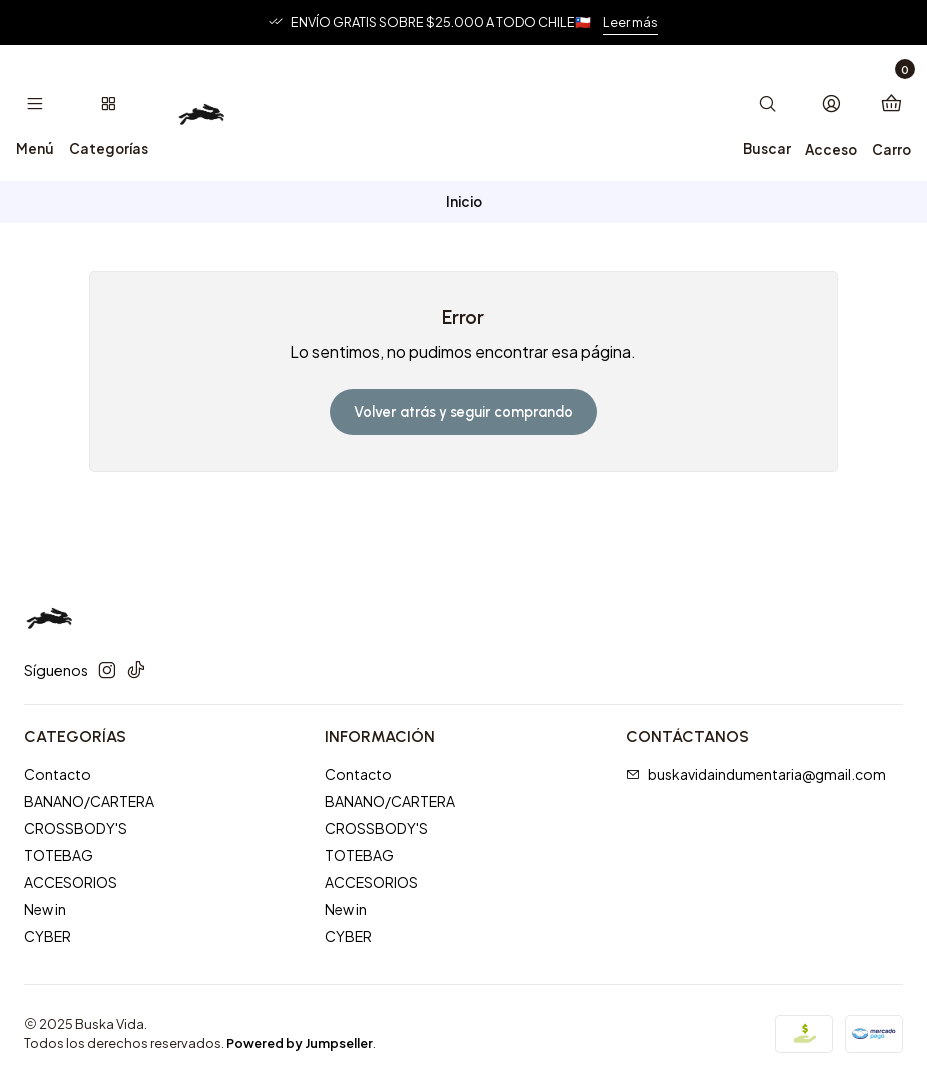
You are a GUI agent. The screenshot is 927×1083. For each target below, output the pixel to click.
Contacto (57, 774)
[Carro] (891, 113)
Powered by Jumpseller (299, 1043)
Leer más (630, 22)
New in (45, 909)
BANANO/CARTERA (89, 801)
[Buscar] (767, 113)
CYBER (47, 936)
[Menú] (35, 113)
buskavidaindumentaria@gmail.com (756, 774)
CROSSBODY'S (75, 828)
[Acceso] (831, 113)
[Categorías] (107, 113)
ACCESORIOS (70, 882)
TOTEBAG (58, 855)
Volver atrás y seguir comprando (463, 412)
